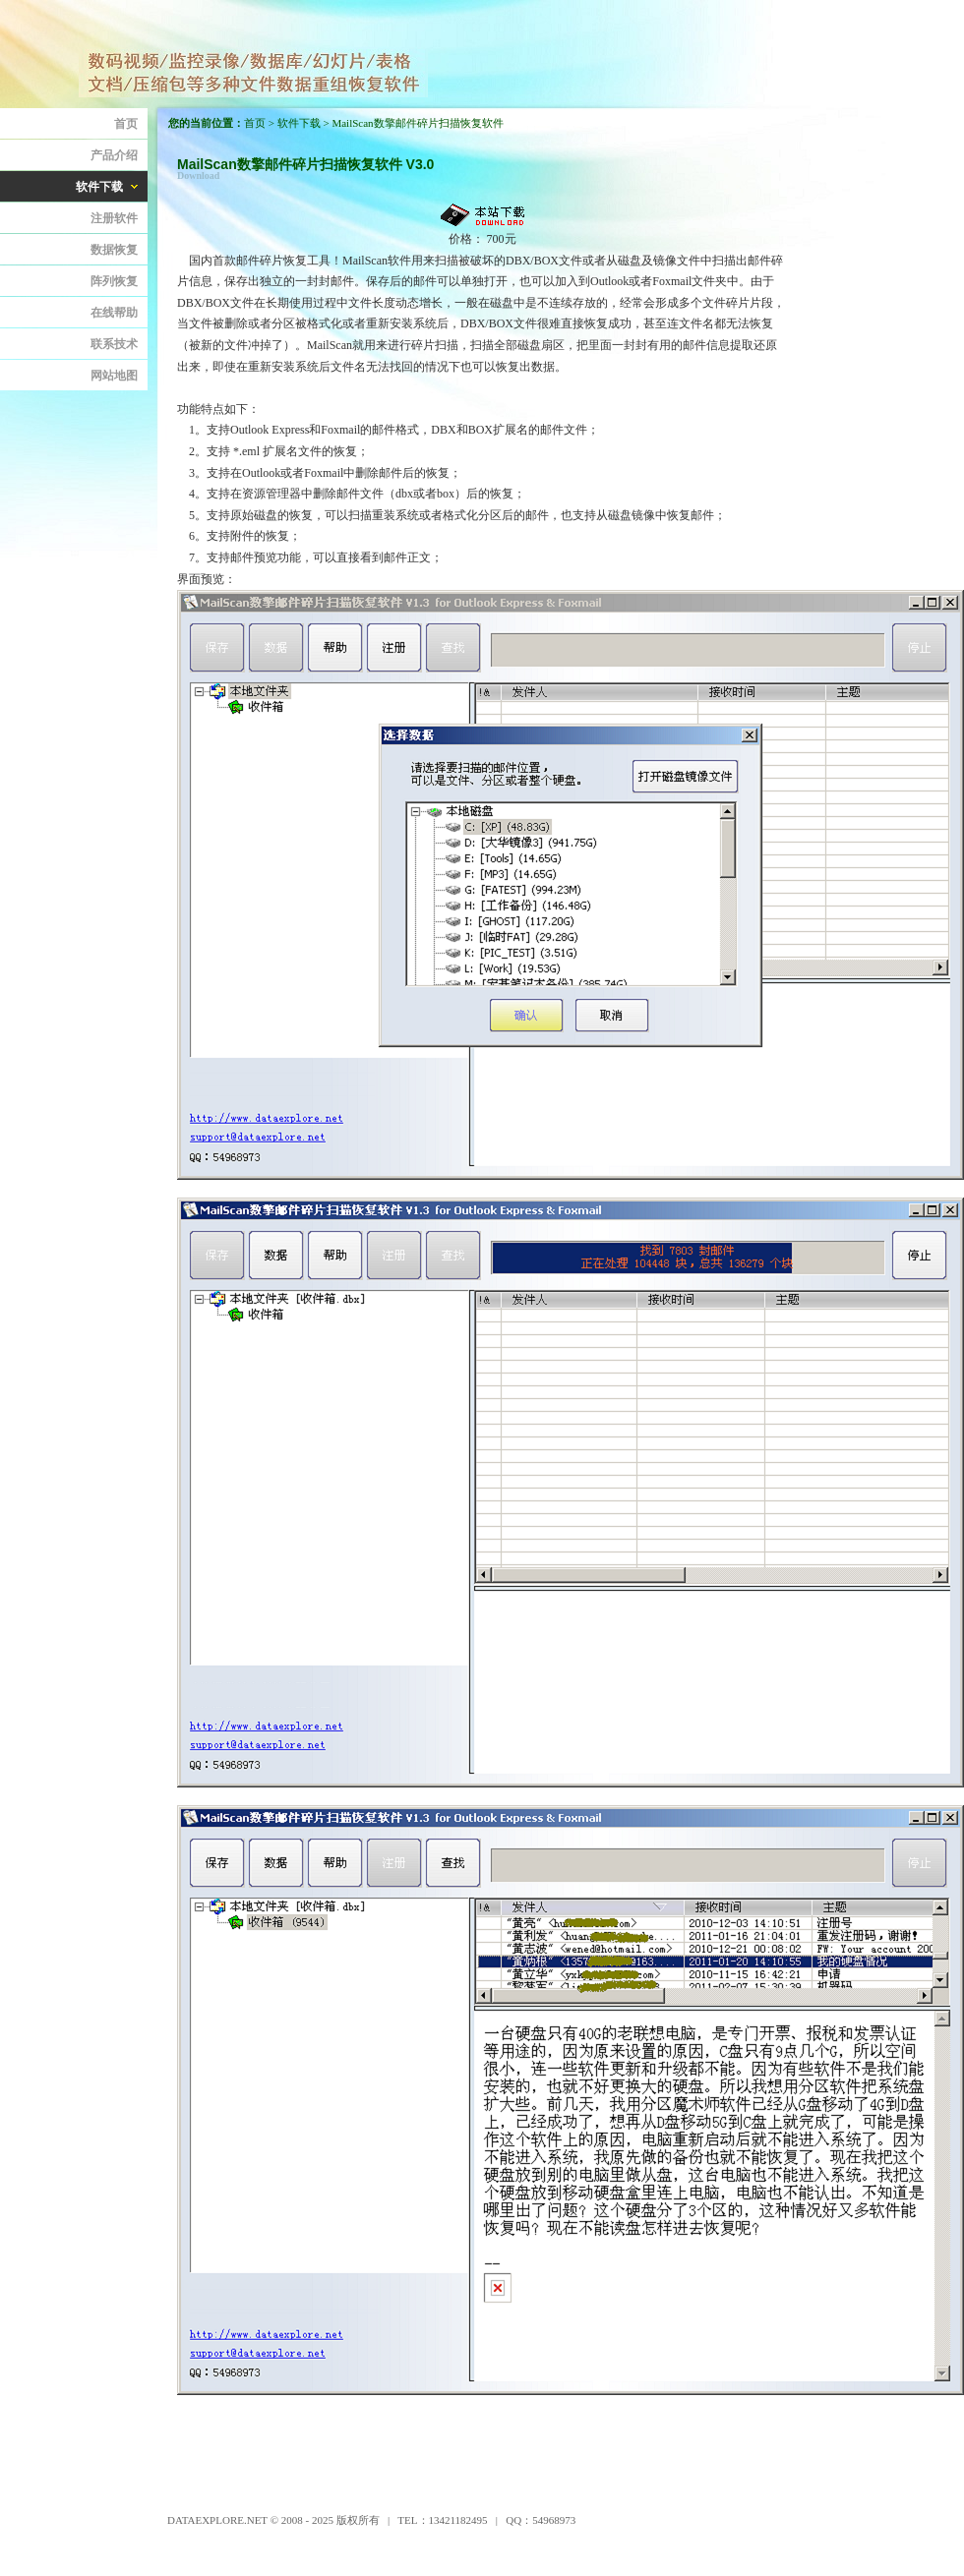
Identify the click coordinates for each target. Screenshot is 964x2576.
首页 (255, 123)
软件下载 (299, 123)
